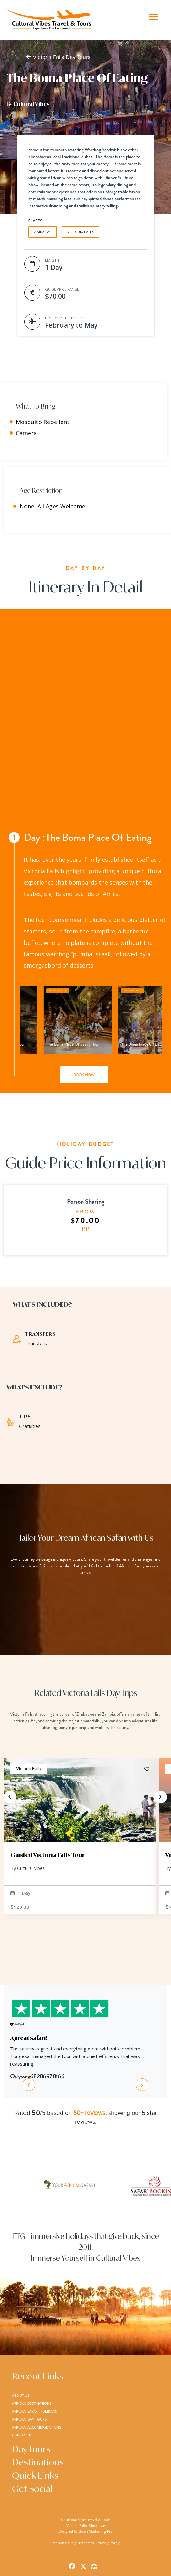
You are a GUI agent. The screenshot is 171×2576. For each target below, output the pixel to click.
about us (20, 2395)
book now (84, 1074)
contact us (22, 2435)
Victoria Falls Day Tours (58, 57)
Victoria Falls (28, 1768)
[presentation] (10, 1797)
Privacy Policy (108, 2543)
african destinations (31, 2403)
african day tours (29, 2419)
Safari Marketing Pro (96, 2531)
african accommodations (36, 2427)
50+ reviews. (90, 2113)
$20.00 (19, 1907)
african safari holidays (34, 2411)
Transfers (86, 2543)
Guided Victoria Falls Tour (47, 1854)
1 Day (20, 1893)
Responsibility (63, 2543)
